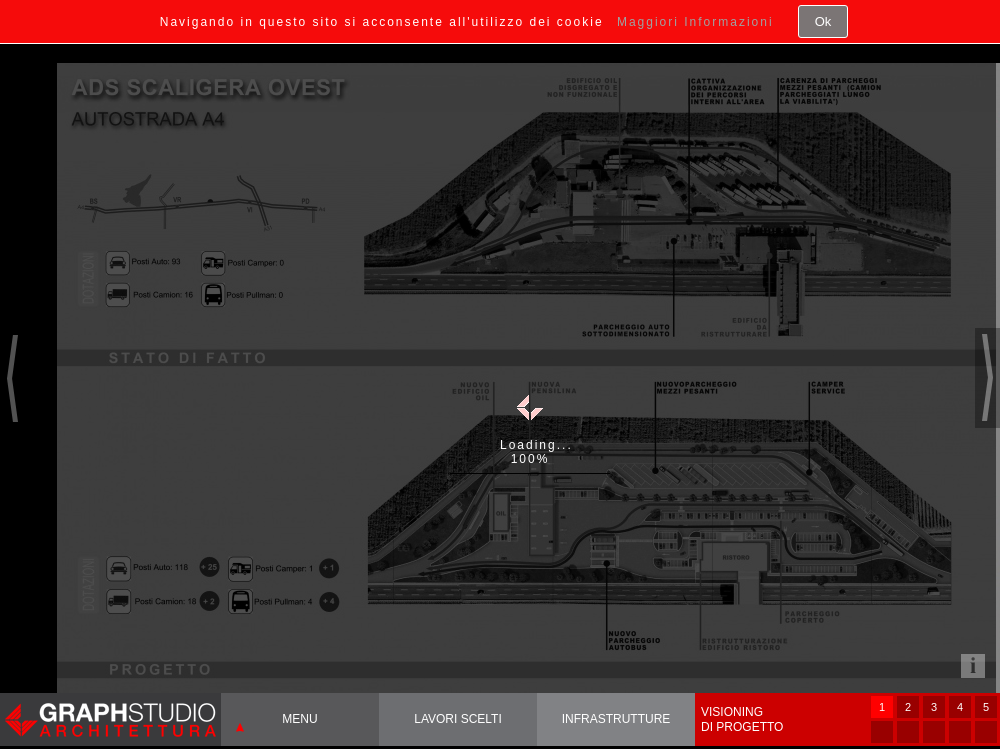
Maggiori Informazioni (695, 22)
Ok (823, 21)
